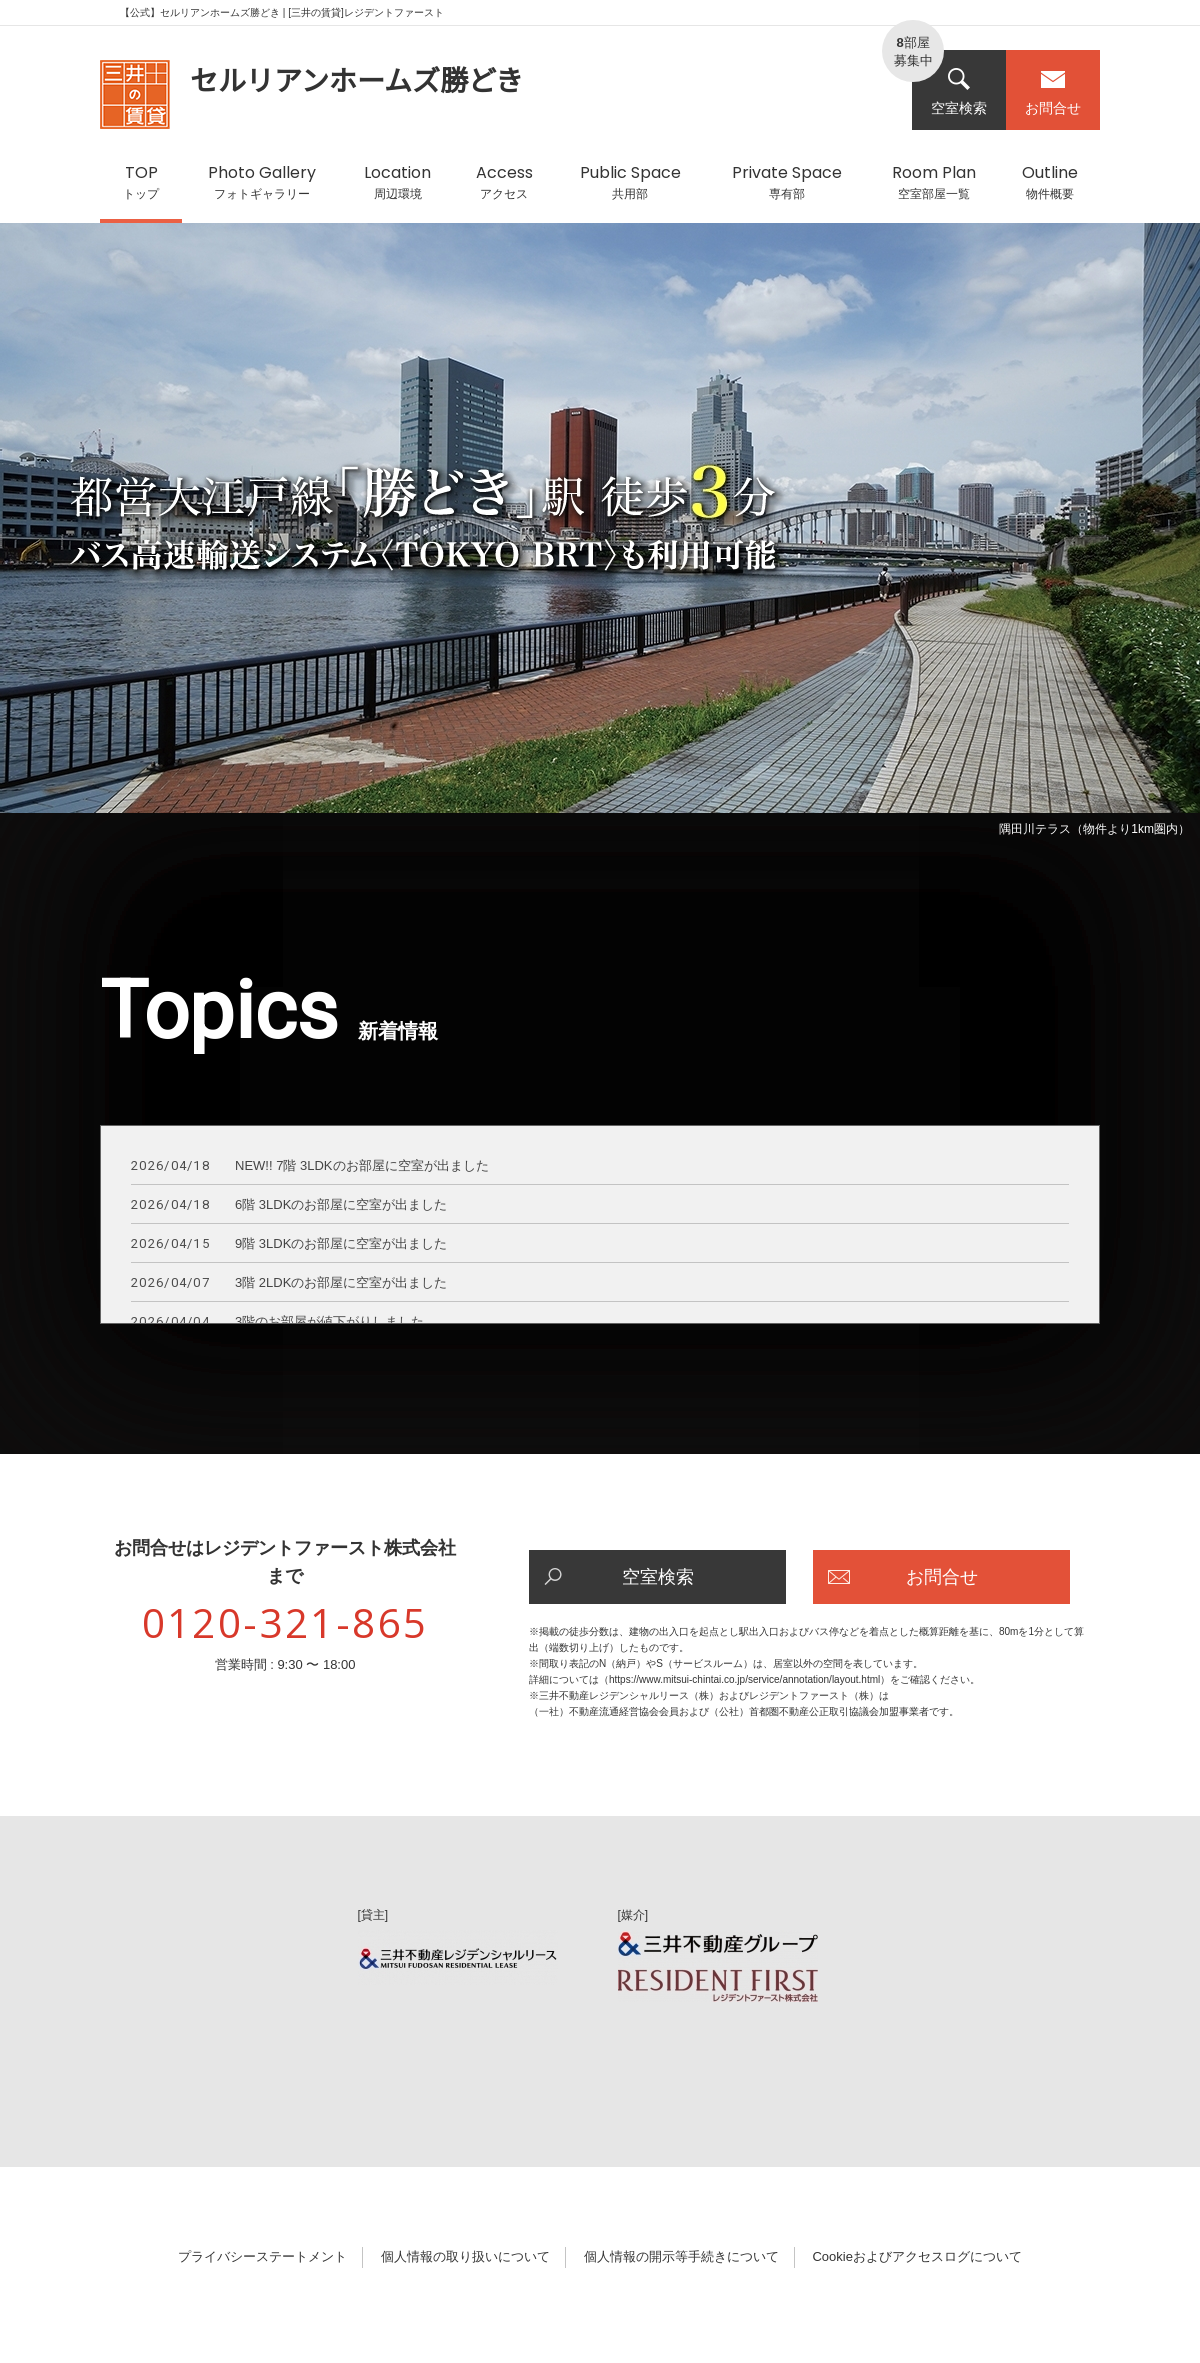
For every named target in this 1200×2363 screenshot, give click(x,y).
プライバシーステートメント (262, 2256)
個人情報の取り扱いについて (465, 2256)
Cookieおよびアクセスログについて (916, 2256)
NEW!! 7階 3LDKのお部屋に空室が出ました (310, 1166)
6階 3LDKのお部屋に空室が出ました (289, 1205)
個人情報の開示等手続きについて (681, 2256)
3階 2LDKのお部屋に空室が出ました (289, 1283)
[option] (600, 534)
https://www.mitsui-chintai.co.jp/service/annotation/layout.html (744, 1679)
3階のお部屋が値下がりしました (277, 1322)
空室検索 (959, 91)
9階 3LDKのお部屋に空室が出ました (289, 1244)
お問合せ (1053, 91)
